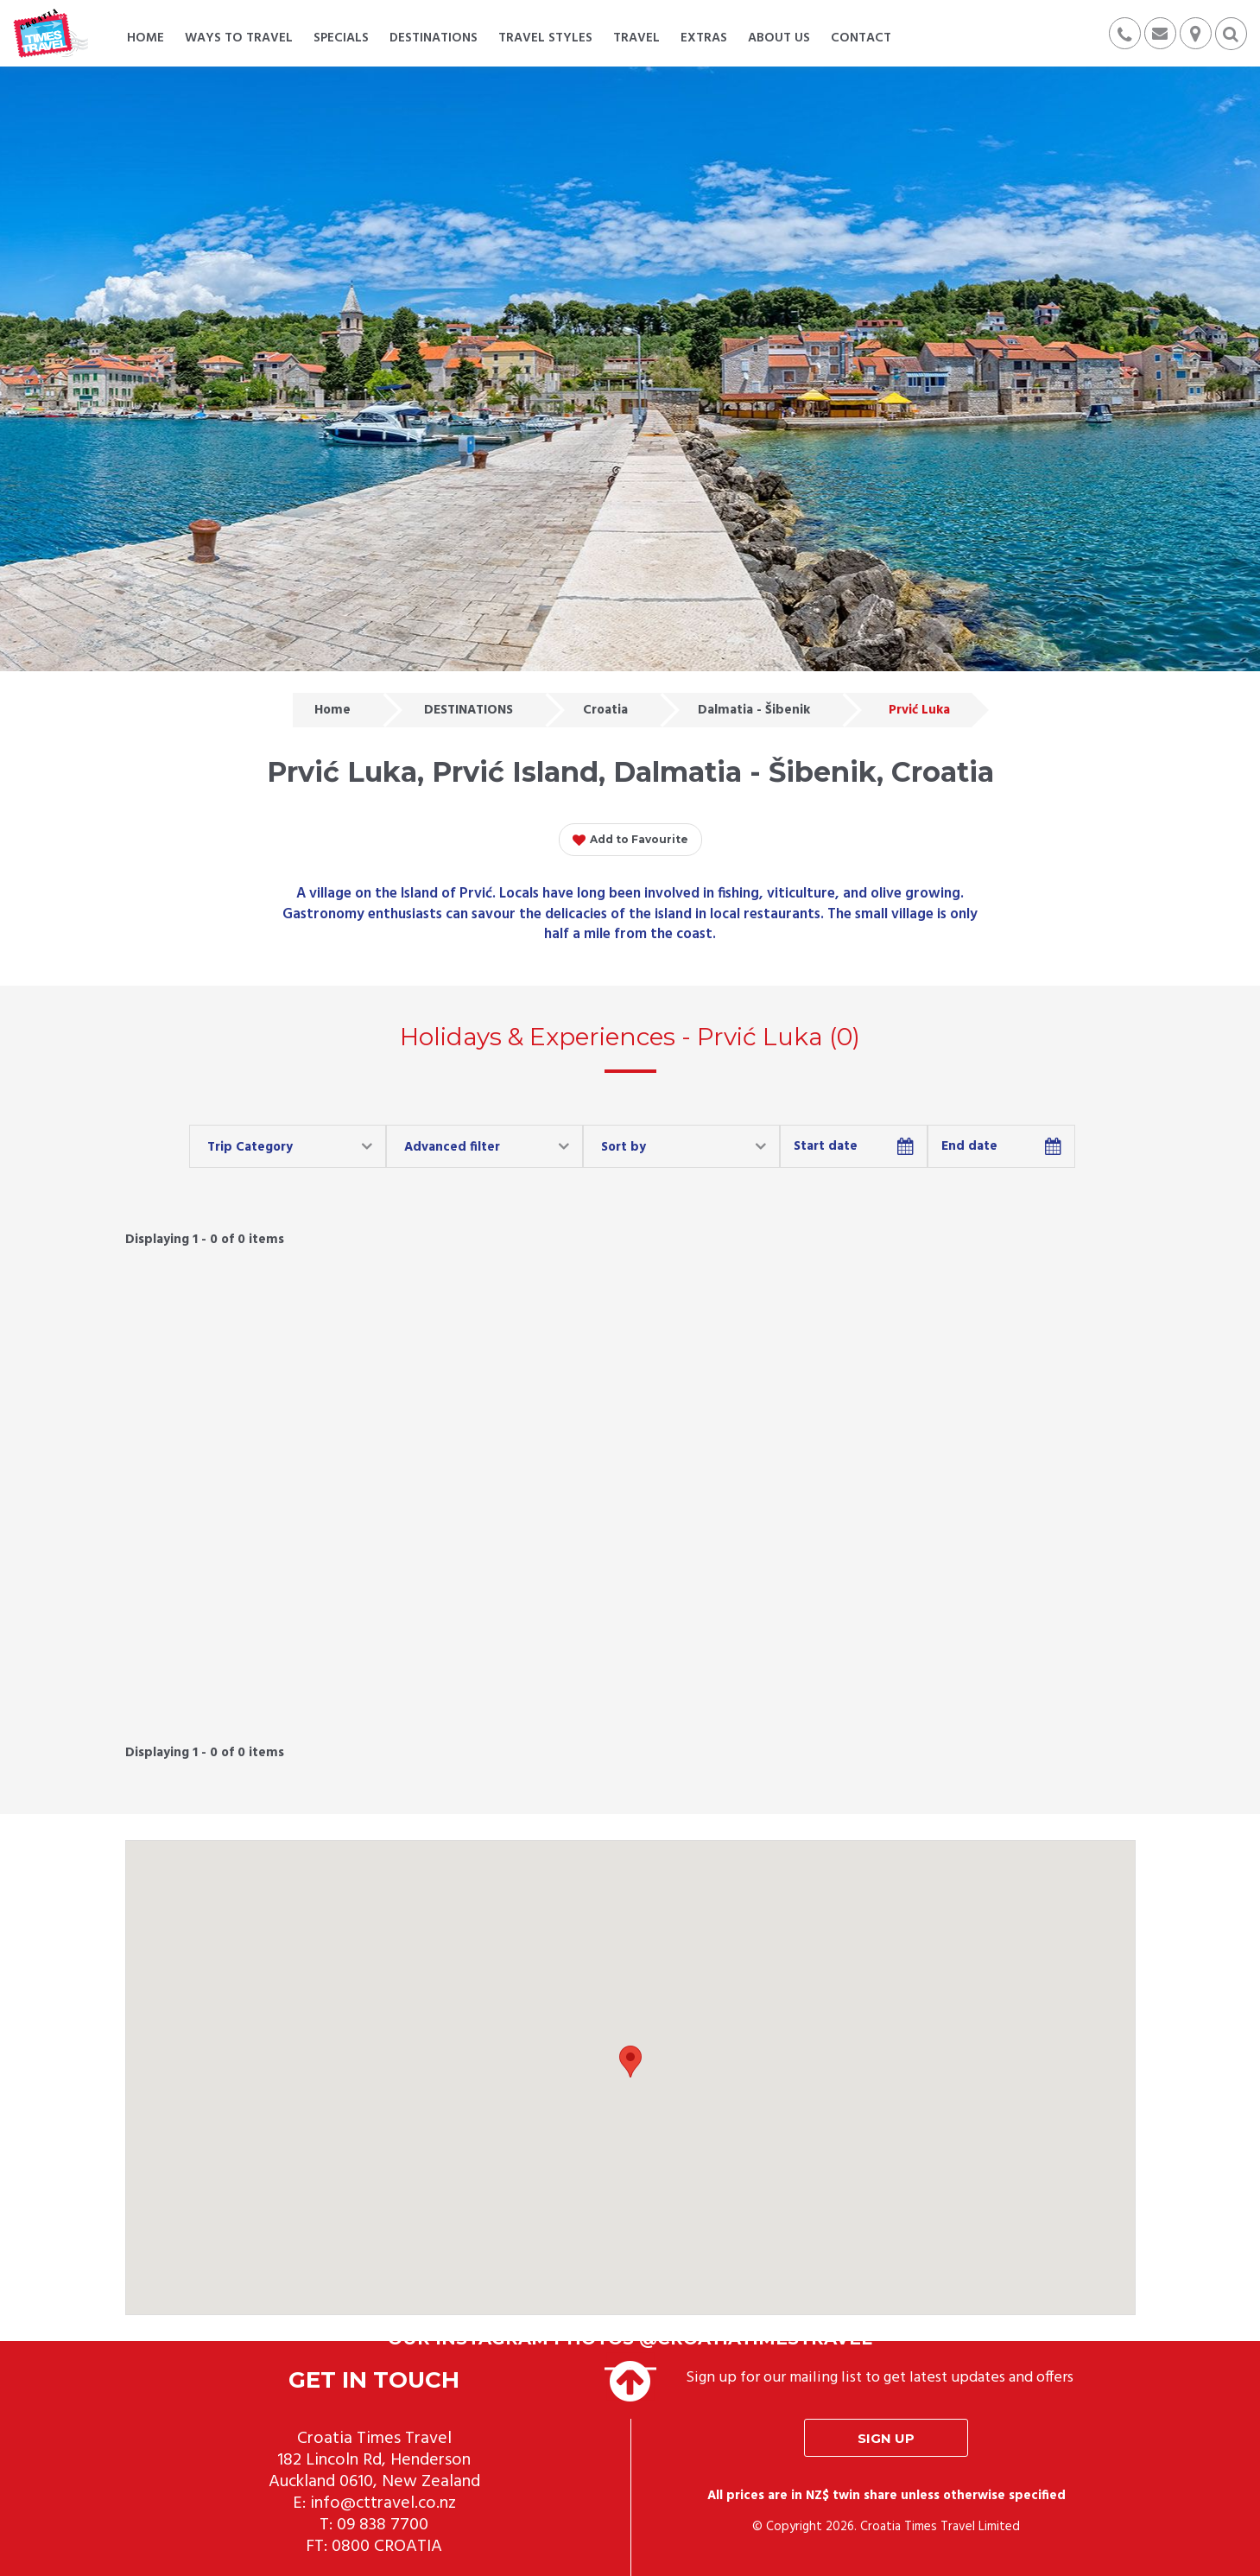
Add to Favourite (630, 840)
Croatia (605, 710)
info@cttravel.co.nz (383, 2503)
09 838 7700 (382, 2525)
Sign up (886, 2438)
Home (332, 710)
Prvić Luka (919, 710)
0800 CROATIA (387, 2546)
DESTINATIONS (468, 710)
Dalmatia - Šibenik (754, 710)
